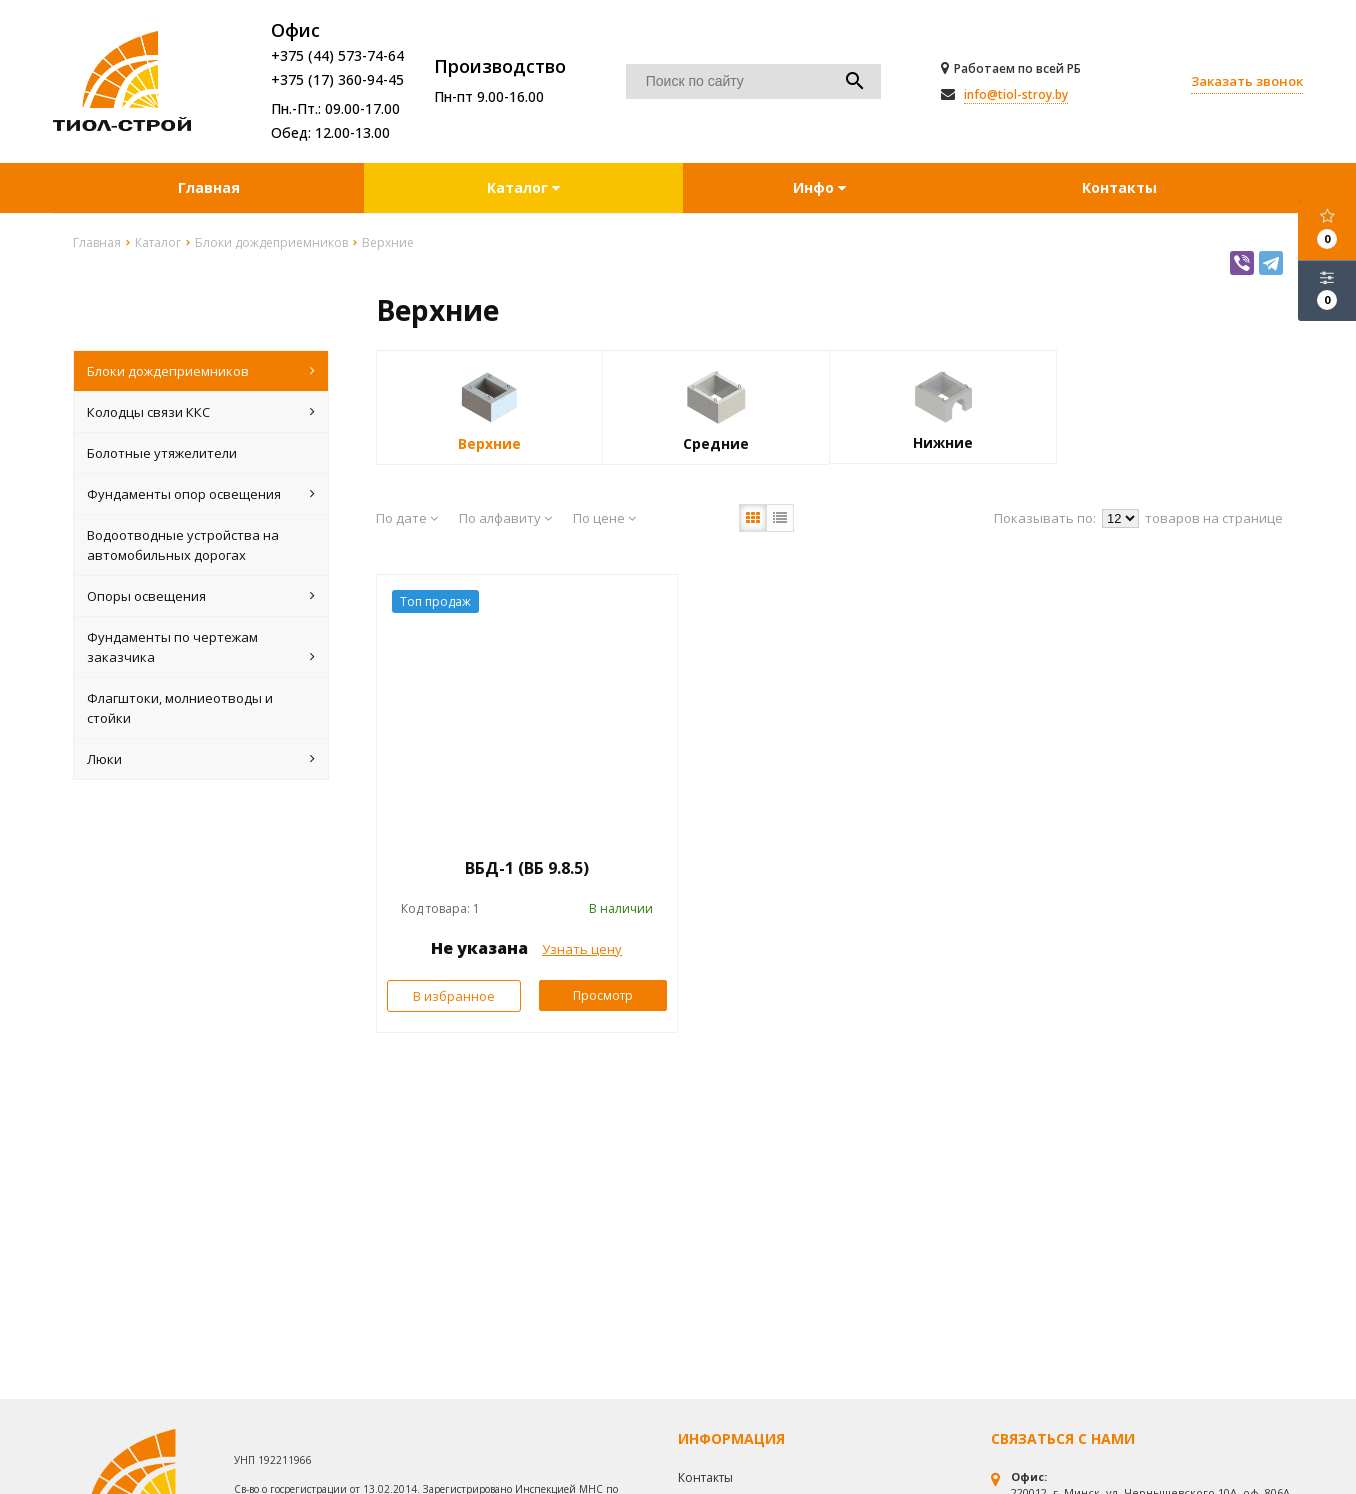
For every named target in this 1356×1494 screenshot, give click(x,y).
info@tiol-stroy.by (1016, 94)
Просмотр (603, 995)
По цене (604, 518)
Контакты (1119, 187)
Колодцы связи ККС (201, 412)
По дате (407, 518)
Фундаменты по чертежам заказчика (201, 647)
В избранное (454, 996)
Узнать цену (582, 949)
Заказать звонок (1247, 81)
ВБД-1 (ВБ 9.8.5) (527, 868)
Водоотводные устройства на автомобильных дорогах (183, 545)
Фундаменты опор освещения (201, 494)
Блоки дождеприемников (201, 371)
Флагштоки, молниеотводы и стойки (180, 708)
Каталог (519, 187)
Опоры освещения (201, 596)
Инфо (819, 187)
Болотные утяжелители (162, 453)
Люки (201, 759)
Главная (209, 187)
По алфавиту (505, 518)
